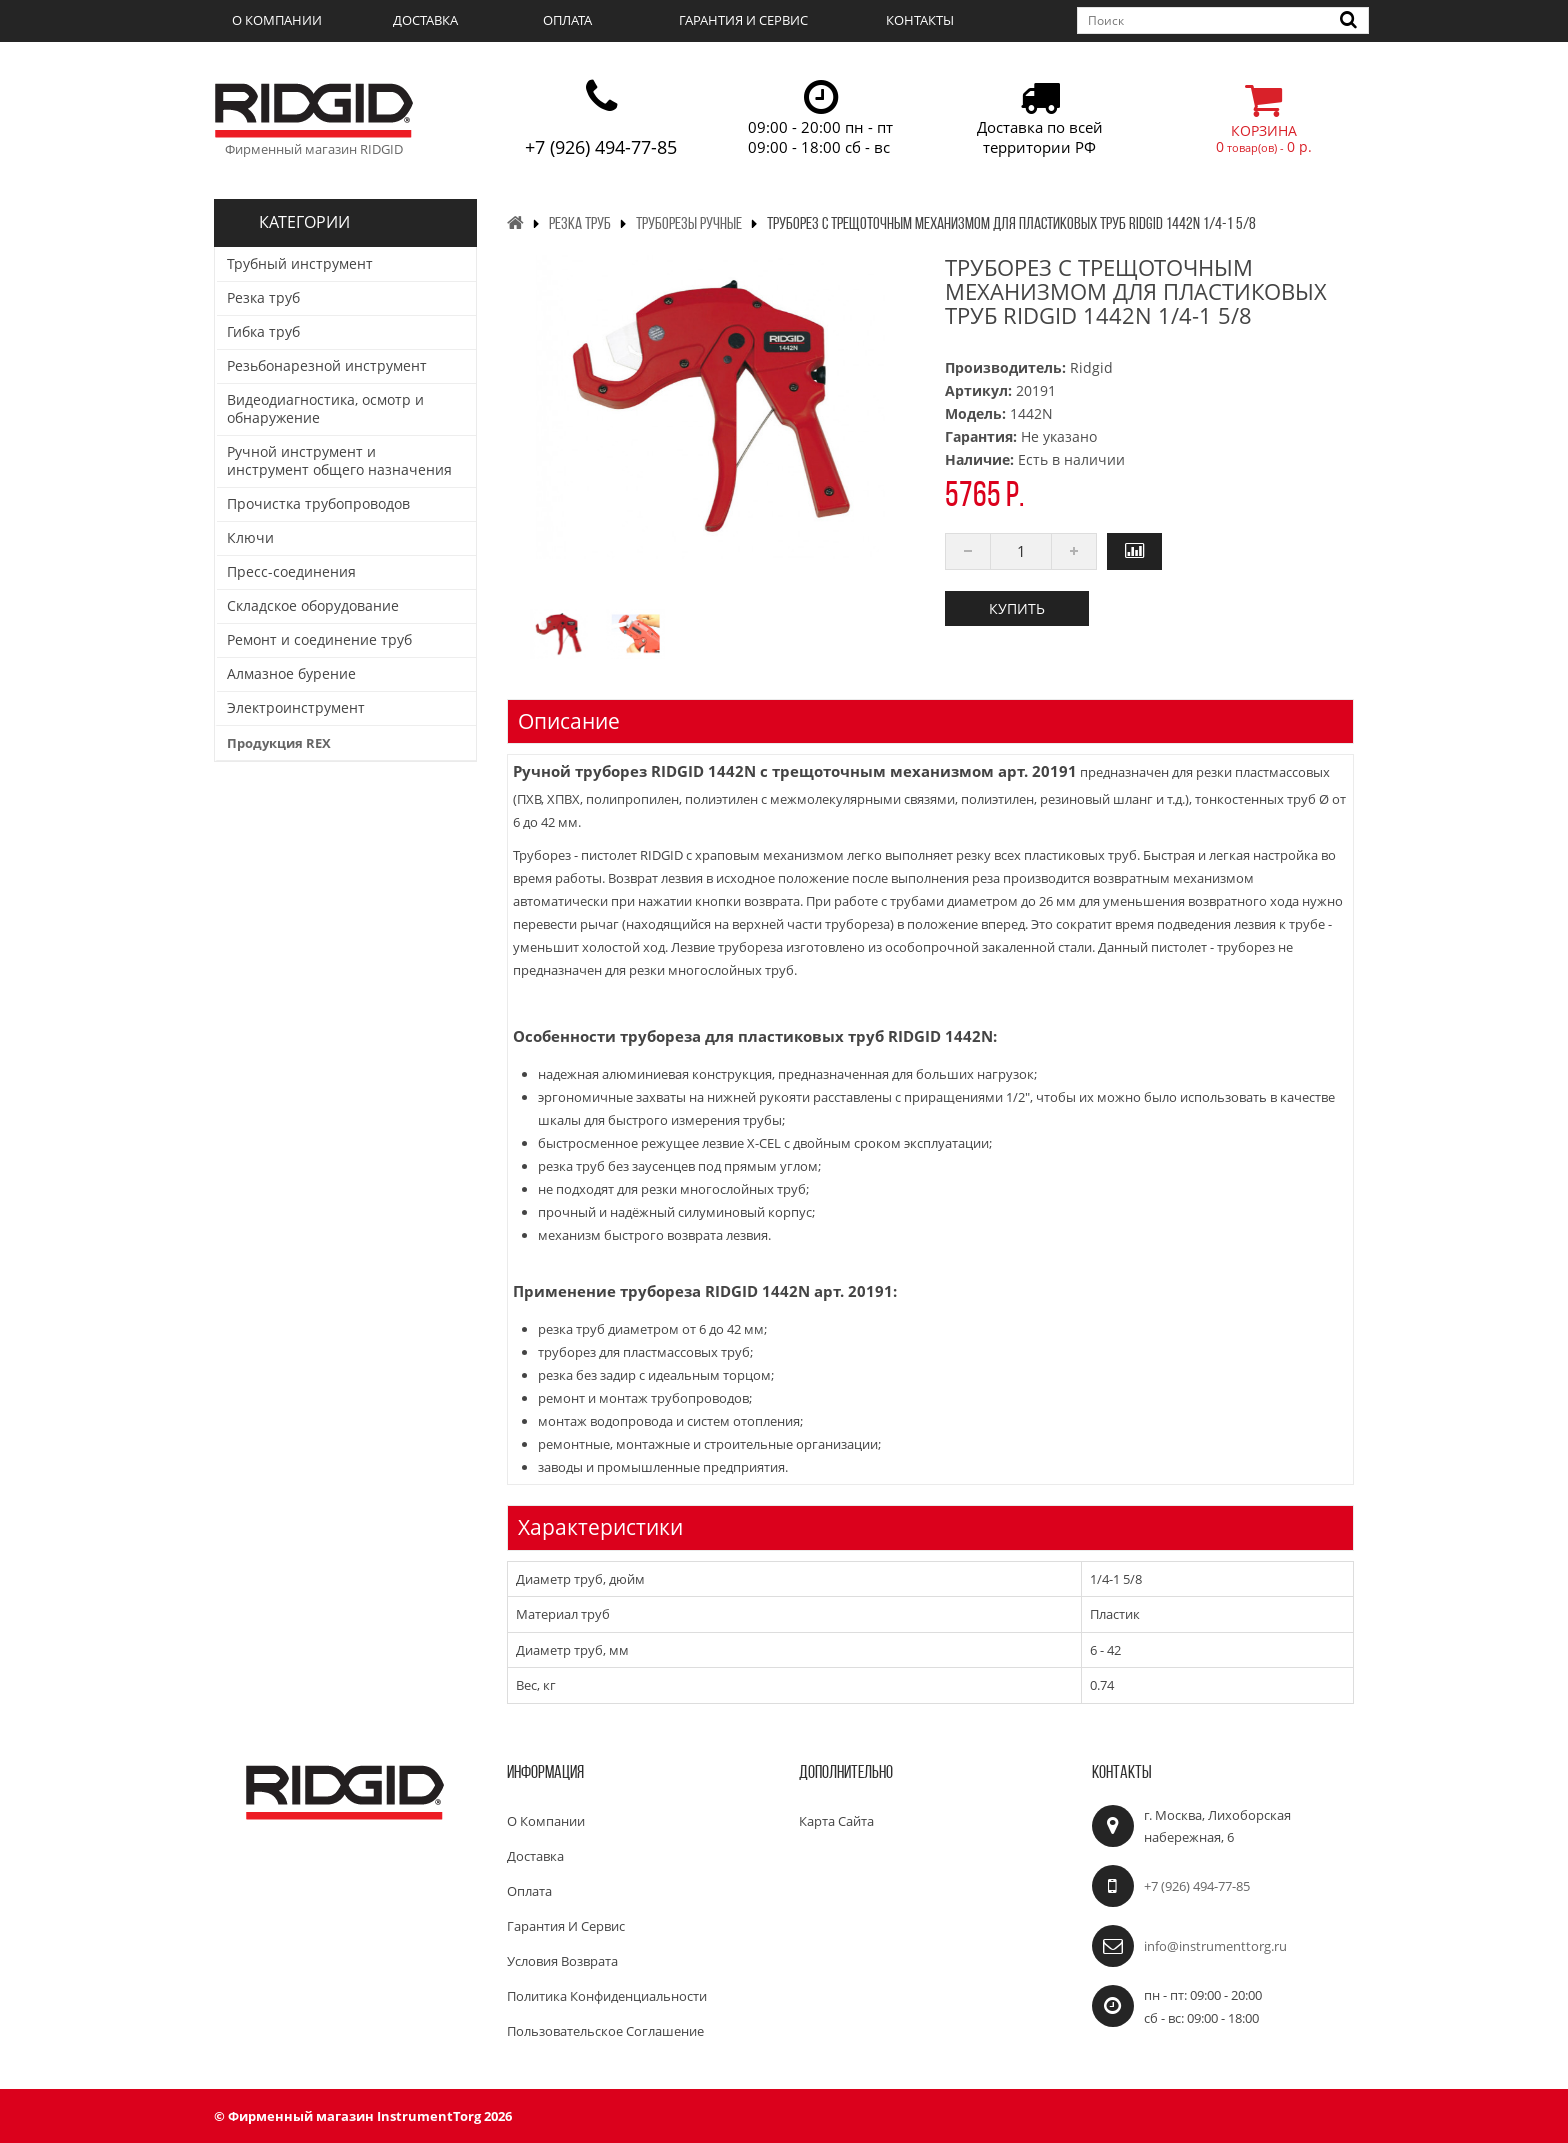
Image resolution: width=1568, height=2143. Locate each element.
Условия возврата (562, 1961)
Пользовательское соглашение (605, 2031)
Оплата (567, 20)
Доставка (425, 20)
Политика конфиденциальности (607, 1996)
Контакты (920, 20)
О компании (277, 20)
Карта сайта (836, 1821)
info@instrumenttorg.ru (1215, 1946)
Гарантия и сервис (743, 20)
